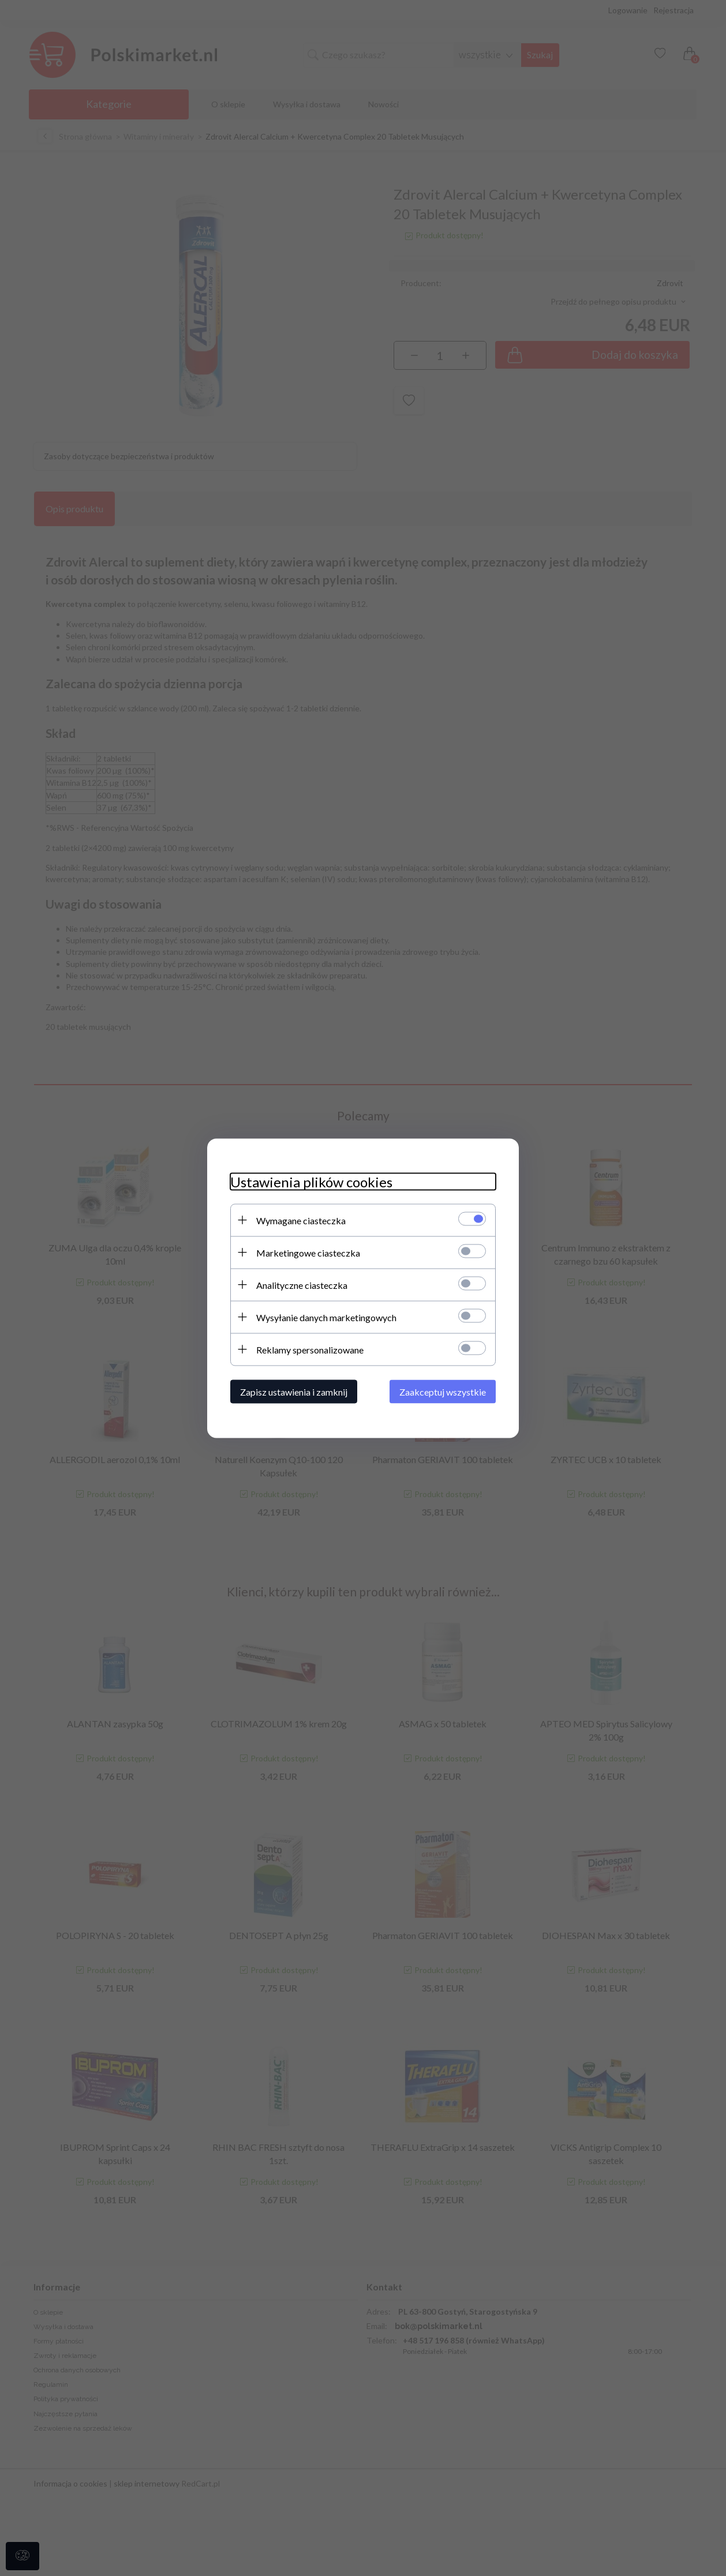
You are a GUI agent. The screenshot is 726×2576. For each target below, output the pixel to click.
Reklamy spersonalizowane (310, 1349)
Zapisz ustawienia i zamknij (293, 1391)
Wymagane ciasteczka (301, 1219)
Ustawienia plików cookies (311, 1181)
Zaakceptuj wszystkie (442, 1391)
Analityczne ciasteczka (301, 1284)
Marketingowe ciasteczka (308, 1252)
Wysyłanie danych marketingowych (326, 1316)
